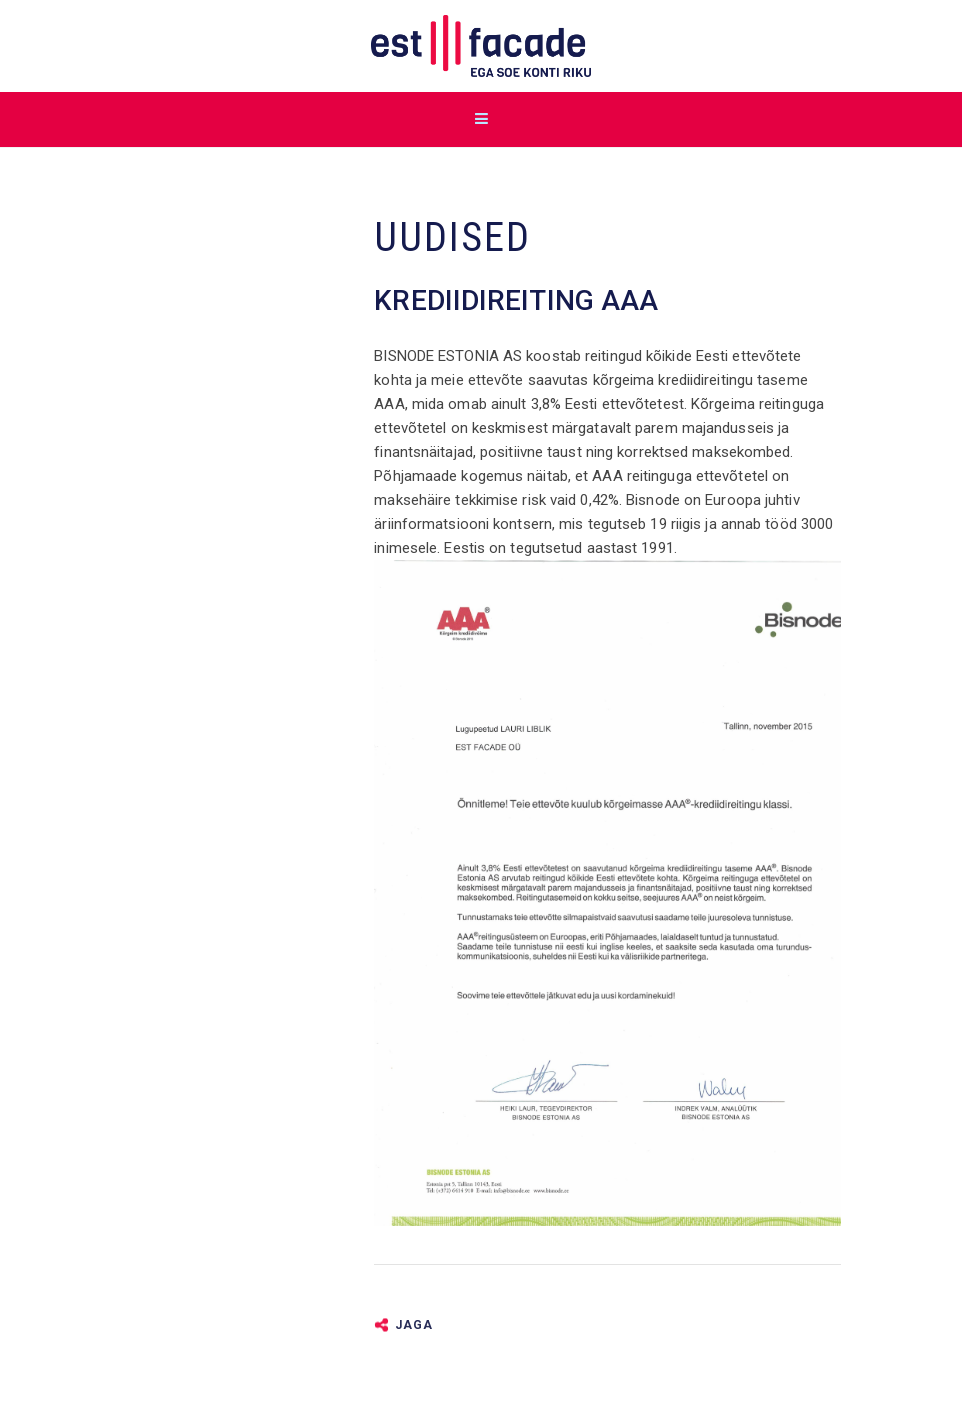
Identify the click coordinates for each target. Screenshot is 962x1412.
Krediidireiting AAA (516, 300)
